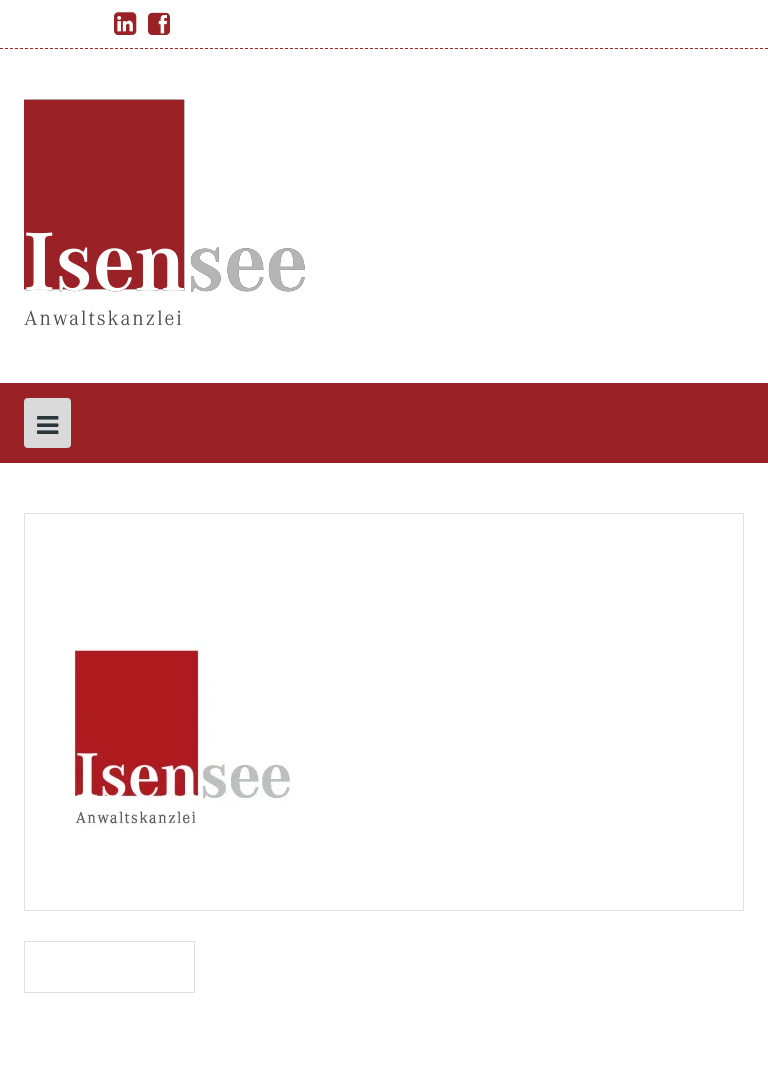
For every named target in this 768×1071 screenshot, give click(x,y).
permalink (96, 864)
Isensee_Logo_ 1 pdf (109, 966)
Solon (315, 1042)
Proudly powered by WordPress (126, 1042)
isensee (203, 607)
